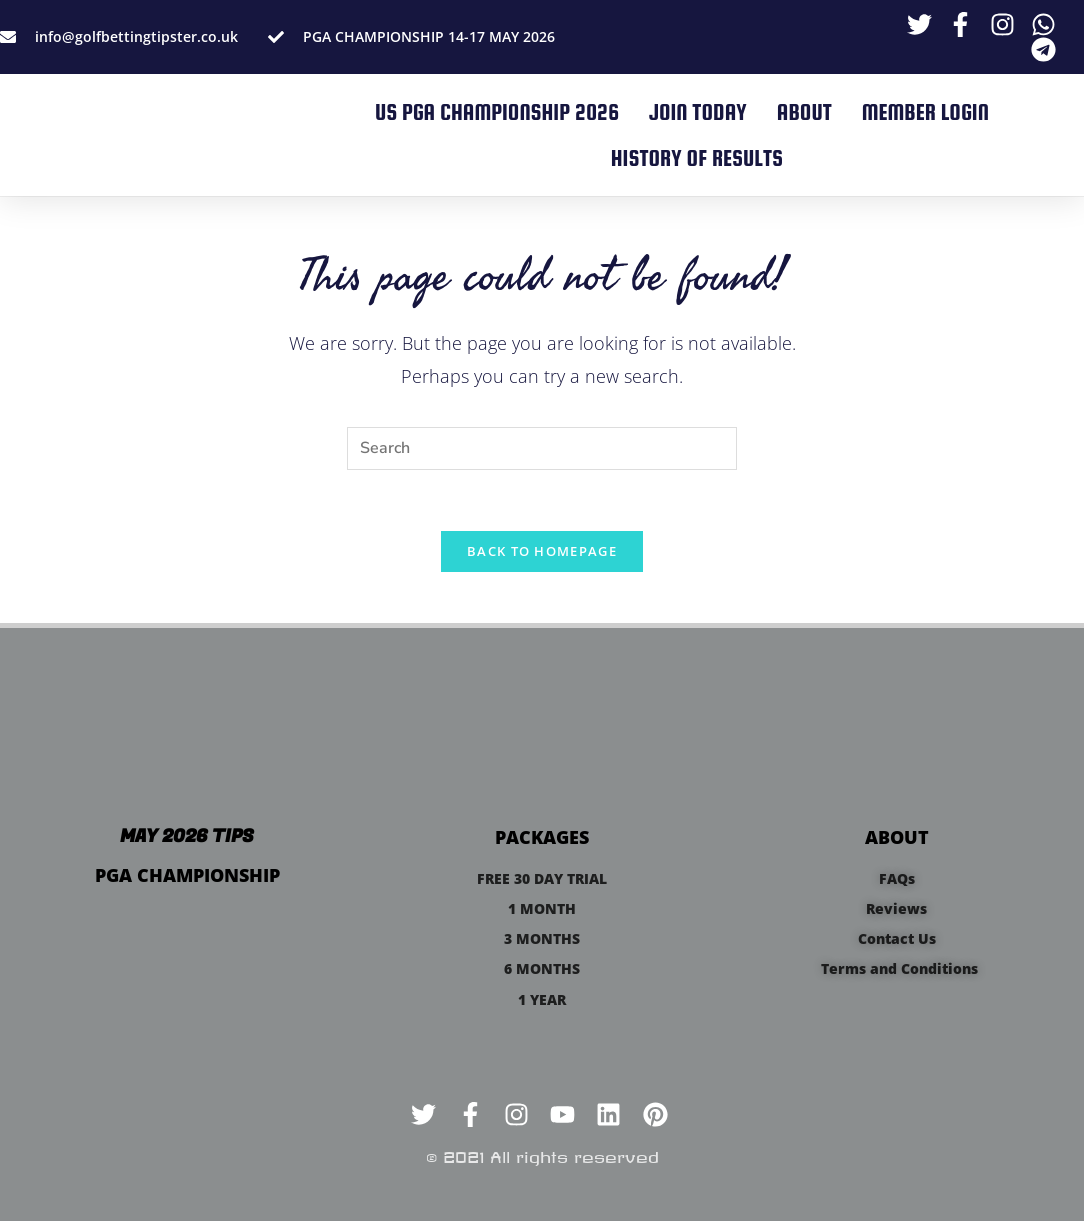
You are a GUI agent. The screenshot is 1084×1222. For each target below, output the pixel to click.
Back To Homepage (542, 551)
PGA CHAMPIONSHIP (187, 875)
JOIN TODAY (698, 112)
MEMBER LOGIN (925, 112)
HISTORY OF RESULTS (697, 158)
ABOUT (804, 112)
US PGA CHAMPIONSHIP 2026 (497, 112)
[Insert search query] (542, 448)
